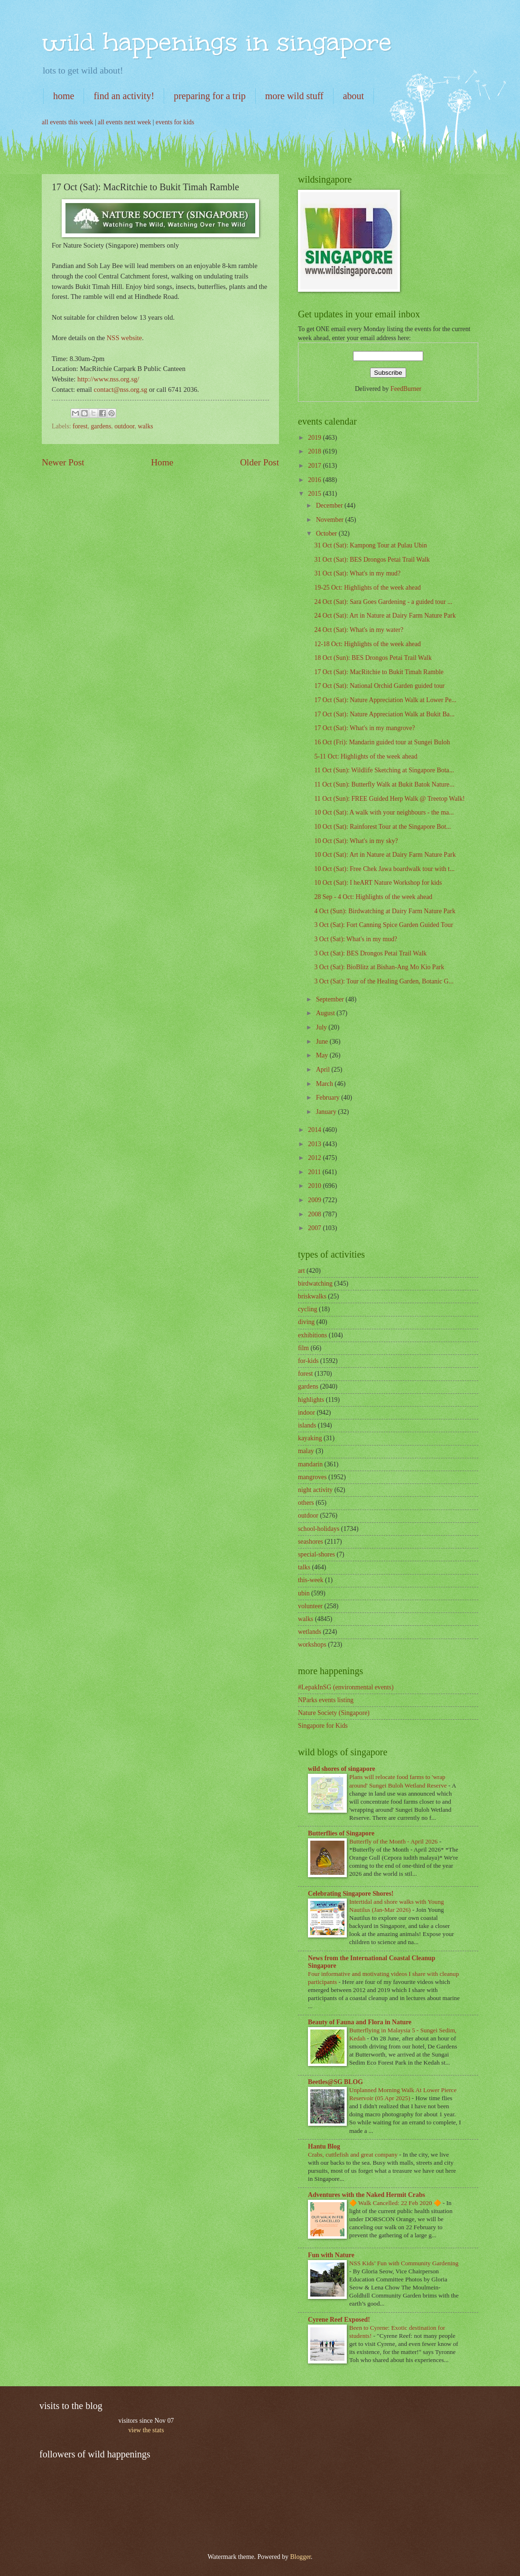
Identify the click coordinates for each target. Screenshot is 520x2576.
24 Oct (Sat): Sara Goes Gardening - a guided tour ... (383, 601)
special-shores (316, 1554)
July (322, 1027)
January (327, 1111)
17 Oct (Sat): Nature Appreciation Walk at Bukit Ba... (384, 714)
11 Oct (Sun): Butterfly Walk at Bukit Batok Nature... (384, 784)
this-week (311, 1580)
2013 (315, 1144)
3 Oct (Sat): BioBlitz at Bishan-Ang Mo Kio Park (379, 967)
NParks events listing (325, 1700)
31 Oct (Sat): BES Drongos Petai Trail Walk (372, 559)
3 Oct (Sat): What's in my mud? (355, 939)
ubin (304, 1593)
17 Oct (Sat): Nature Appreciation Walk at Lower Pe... (385, 700)
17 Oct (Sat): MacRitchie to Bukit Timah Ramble (378, 672)
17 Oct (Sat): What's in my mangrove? (364, 728)
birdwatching (315, 1283)
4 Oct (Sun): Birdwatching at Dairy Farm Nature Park (384, 911)
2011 (315, 1172)
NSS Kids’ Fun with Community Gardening (403, 2263)
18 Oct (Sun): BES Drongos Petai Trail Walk (372, 657)
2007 (315, 1228)
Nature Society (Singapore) (334, 1712)
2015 (315, 493)
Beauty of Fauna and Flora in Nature (359, 2022)
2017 (315, 465)
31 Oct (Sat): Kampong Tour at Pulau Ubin (370, 545)
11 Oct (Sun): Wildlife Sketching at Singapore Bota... (384, 770)
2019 (315, 437)
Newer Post (63, 462)
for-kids (308, 1360)
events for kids (175, 122)
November (330, 519)
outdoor (124, 426)
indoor (306, 1412)
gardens (101, 426)
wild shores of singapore (341, 1768)
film (303, 1348)
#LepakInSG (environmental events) (346, 1687)
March (325, 1083)
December (330, 505)
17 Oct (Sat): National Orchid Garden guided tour (379, 685)
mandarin (310, 1464)
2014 (315, 1129)
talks (304, 1567)
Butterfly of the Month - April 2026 (394, 1841)
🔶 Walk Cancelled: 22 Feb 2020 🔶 (396, 2202)
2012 (315, 1157)
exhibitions (312, 1335)
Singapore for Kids (323, 1725)
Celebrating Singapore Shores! (350, 1893)
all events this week (67, 122)
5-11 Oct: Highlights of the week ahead (365, 756)
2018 (315, 451)
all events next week (124, 122)
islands (307, 1425)
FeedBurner (405, 388)
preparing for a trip (210, 96)
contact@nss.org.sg (121, 389)
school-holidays (318, 1528)
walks (145, 426)
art (301, 1270)
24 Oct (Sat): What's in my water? (358, 629)
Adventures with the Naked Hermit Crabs (366, 2194)
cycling (307, 1309)
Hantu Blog (324, 2146)
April (324, 1069)
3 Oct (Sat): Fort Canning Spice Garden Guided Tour (383, 924)
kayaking (310, 1438)
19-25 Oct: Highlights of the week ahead (367, 587)
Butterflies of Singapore (341, 1833)
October (327, 533)
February (328, 1097)
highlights (311, 1399)
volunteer (310, 1606)
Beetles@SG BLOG (335, 2081)
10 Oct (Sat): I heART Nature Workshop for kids (378, 882)
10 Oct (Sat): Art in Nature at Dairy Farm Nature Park (384, 854)
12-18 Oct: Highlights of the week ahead (367, 644)
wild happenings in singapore (216, 42)
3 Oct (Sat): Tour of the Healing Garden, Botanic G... (383, 981)
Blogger (300, 2556)
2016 (315, 479)
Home (162, 462)
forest (80, 426)
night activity (315, 1489)
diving (306, 1321)
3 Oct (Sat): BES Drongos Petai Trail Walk (370, 953)
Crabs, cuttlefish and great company (353, 2154)
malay (306, 1451)
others (306, 1502)
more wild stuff (294, 96)
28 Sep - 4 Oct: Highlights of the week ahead (373, 896)
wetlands (309, 1631)
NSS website (124, 338)
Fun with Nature (331, 2255)
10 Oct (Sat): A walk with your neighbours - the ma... (384, 812)
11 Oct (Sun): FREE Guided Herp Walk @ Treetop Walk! (389, 798)
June (323, 1041)
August (326, 1013)
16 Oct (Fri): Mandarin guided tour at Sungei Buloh (382, 742)
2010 (315, 1185)
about (353, 96)
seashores (310, 1541)
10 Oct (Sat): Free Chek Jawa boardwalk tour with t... (384, 868)
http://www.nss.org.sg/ (108, 379)
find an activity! (123, 96)
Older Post (259, 462)
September (330, 999)
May (323, 1055)
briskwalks (312, 1296)
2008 (315, 1214)
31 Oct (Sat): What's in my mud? (357, 573)
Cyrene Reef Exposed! (339, 2319)
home (63, 96)
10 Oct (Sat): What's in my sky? (356, 840)
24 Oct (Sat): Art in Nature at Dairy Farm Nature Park (384, 615)
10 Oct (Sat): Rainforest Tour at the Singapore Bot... (382, 826)
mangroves (312, 1477)
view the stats (146, 2430)
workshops (312, 1644)
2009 (315, 1200)
